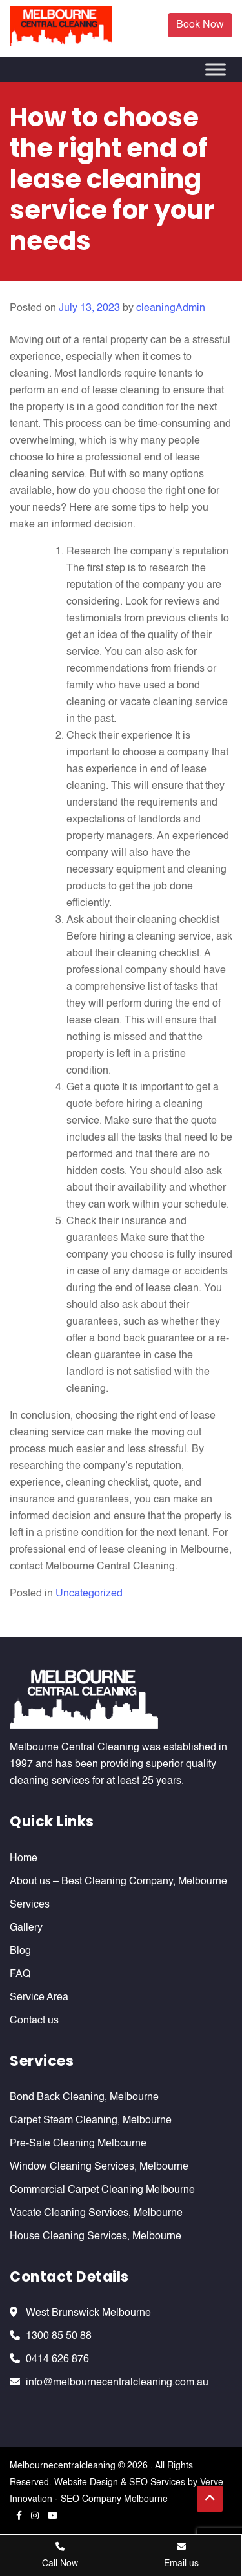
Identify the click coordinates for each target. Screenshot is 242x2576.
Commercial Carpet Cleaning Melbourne (102, 2190)
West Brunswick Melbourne (88, 2313)
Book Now (200, 25)
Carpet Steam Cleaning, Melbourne (91, 2121)
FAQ (20, 1974)
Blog (20, 1951)
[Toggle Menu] (215, 70)
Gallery (26, 1928)
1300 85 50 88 (59, 2336)
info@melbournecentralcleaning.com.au (117, 2383)
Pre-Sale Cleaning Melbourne (78, 2144)
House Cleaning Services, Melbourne (95, 2236)
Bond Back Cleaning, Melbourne (84, 2097)
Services (30, 1905)
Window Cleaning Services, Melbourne (99, 2167)
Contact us (34, 2021)
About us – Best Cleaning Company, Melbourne (118, 1882)
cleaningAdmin (170, 308)
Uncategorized (89, 1594)
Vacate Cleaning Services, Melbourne (96, 2213)
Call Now (60, 2555)
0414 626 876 (57, 2359)
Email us (181, 2555)
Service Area (39, 1998)
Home (23, 1858)
